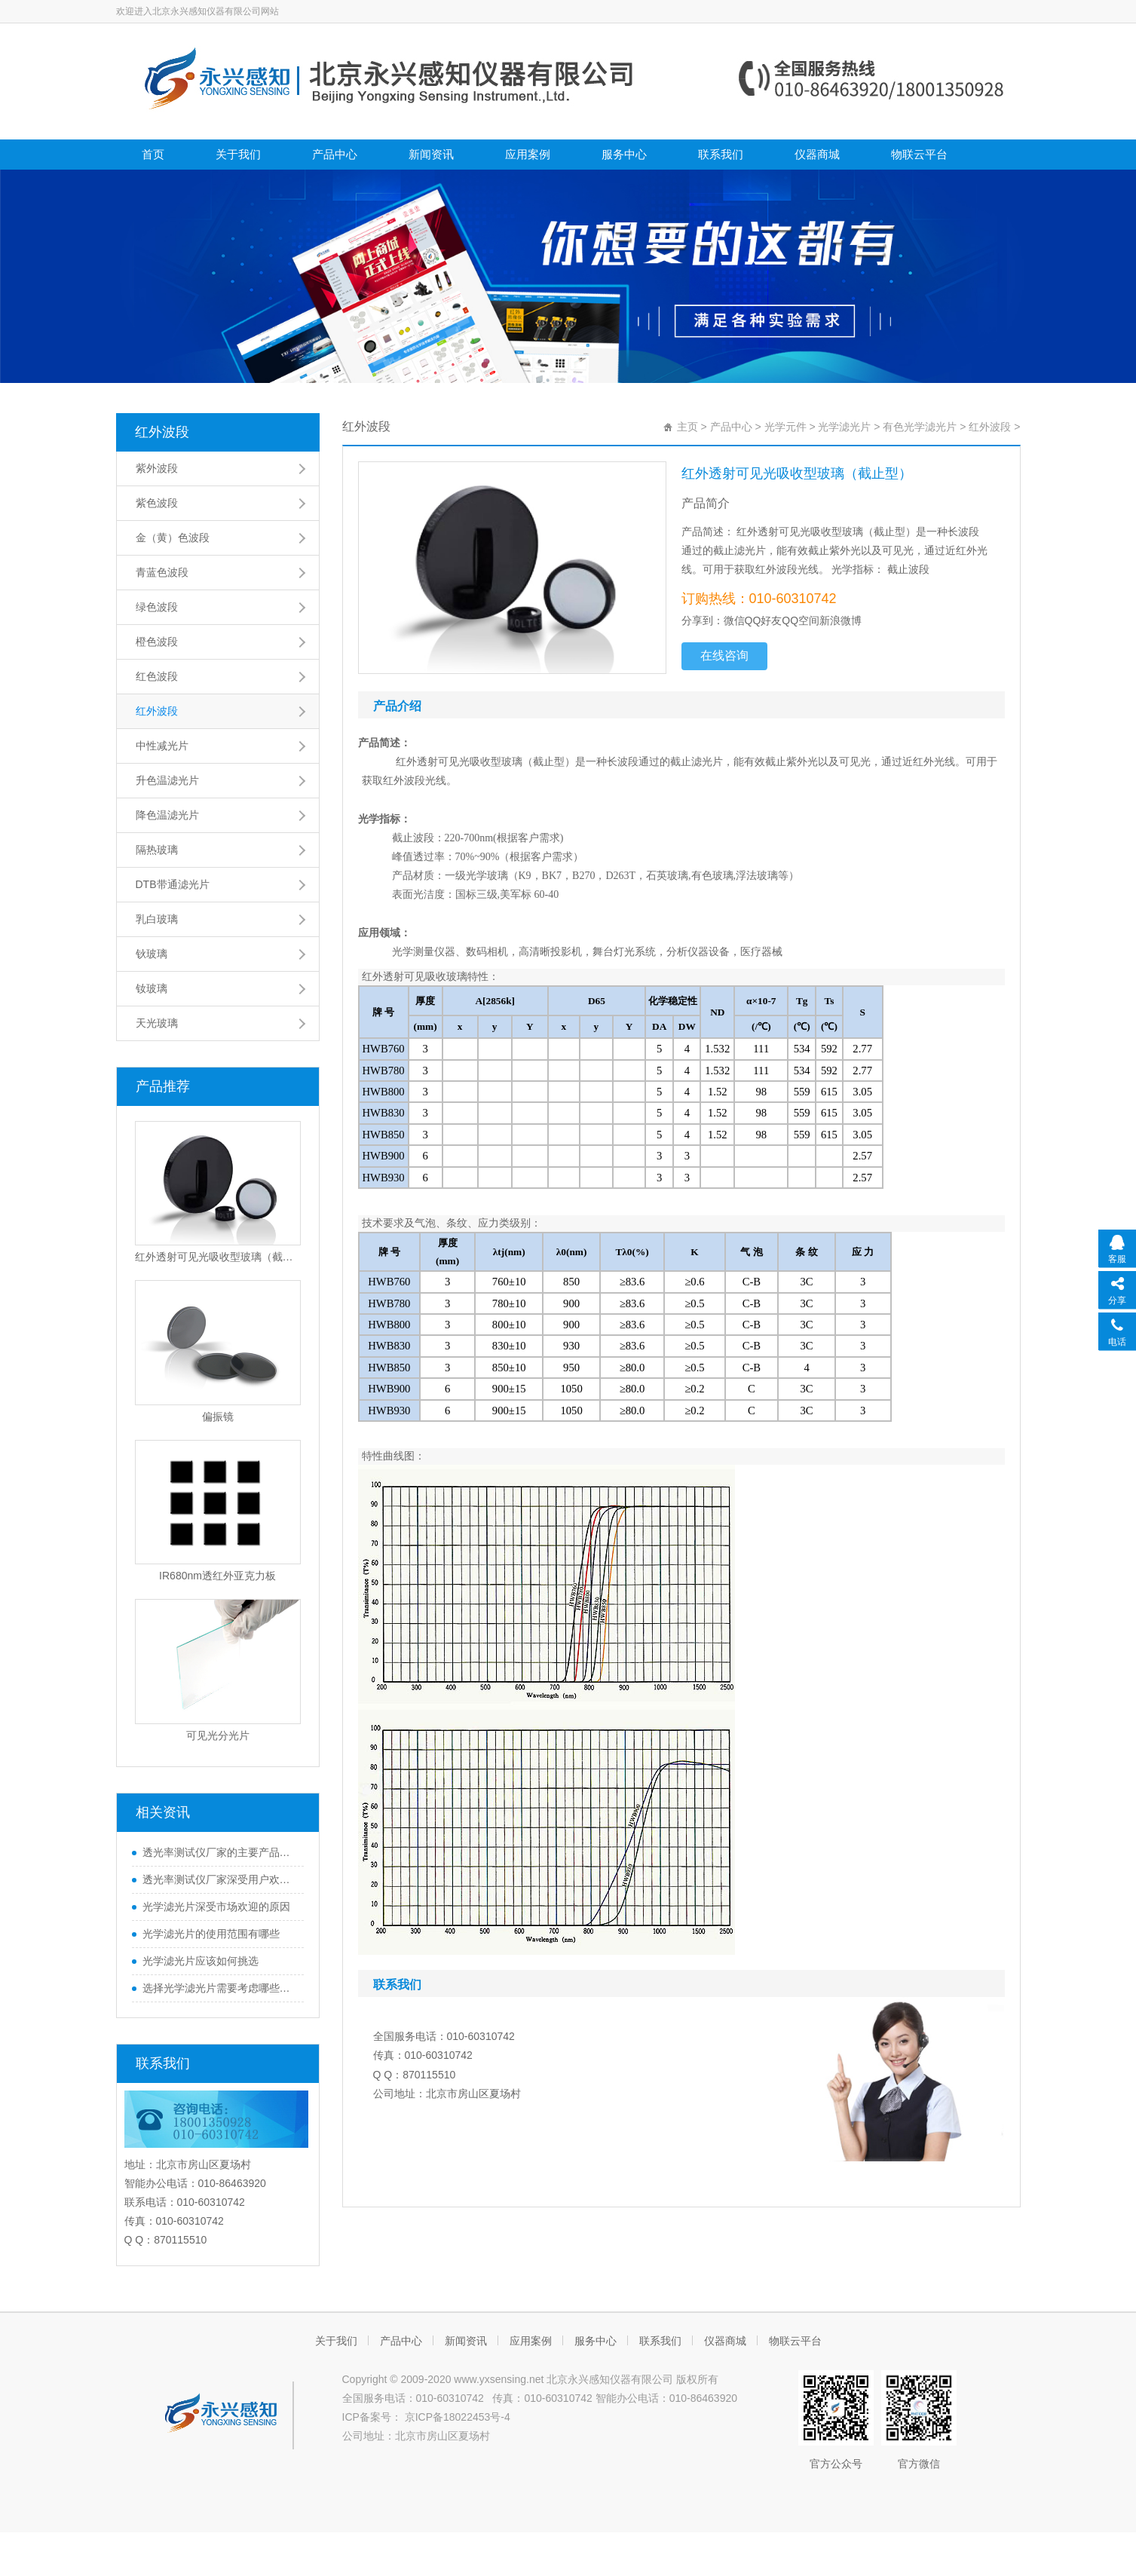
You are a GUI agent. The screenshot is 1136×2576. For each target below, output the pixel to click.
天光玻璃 (157, 1023)
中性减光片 (162, 746)
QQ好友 (763, 620)
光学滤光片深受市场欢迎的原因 (216, 1907)
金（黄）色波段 (173, 537)
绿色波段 (157, 607)
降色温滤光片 (167, 815)
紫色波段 (157, 503)
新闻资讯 (431, 154)
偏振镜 (218, 1417)
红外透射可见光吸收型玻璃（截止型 (218, 1257)
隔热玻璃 (157, 850)
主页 (687, 427)
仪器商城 (817, 154)
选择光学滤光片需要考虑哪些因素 (219, 1988)
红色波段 (157, 676)
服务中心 (624, 154)
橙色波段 (157, 642)
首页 (153, 154)
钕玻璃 (151, 988)
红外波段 (162, 432)
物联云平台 (919, 154)
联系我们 (720, 154)
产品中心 (334, 154)
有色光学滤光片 (920, 427)
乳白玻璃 (157, 919)
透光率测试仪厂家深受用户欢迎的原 (219, 1879)
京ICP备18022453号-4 (456, 2417)
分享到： (702, 620)
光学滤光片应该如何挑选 (200, 1961)
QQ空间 (800, 620)
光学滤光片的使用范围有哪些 (211, 1934)
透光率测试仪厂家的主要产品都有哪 (219, 1852)
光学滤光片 (844, 427)
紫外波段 (157, 468)
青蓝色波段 (162, 572)
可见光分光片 (218, 1735)
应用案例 (527, 154)
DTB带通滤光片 (173, 884)
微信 (734, 620)
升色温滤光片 (167, 780)
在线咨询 (724, 655)
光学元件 (785, 427)
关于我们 (238, 154)
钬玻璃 (151, 954)
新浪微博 (840, 620)
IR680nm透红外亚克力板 (217, 1576)
